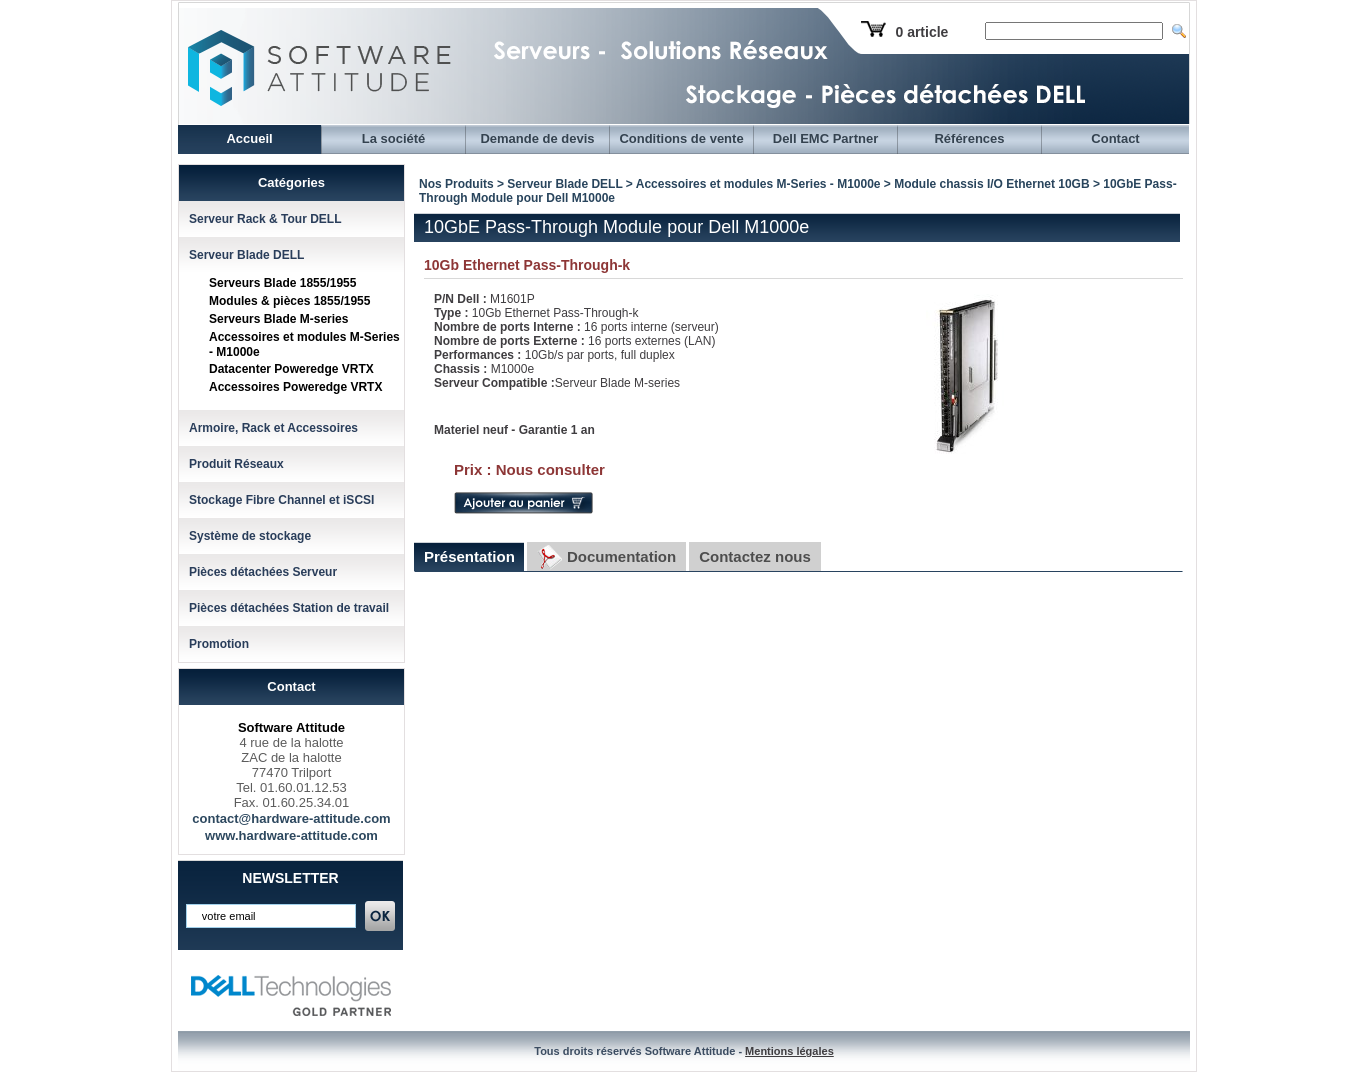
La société (394, 138)
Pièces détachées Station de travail (289, 608)
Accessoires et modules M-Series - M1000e (758, 184)
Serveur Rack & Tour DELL (265, 219)
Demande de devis (537, 138)
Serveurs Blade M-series (278, 319)
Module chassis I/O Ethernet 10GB (991, 184)
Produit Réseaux (236, 464)
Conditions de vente (681, 138)
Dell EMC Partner (825, 138)
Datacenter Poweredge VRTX (291, 369)
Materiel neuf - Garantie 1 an (514, 430)
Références (969, 138)
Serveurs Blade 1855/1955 (282, 283)
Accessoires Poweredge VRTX (295, 387)
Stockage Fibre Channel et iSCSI (281, 500)
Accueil (249, 138)
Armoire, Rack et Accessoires (273, 428)
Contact (1115, 138)
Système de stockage (250, 536)
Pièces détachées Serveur (263, 572)
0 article (921, 32)
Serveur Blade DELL (246, 255)
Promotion (219, 644)
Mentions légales (789, 1051)
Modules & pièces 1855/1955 (289, 301)
